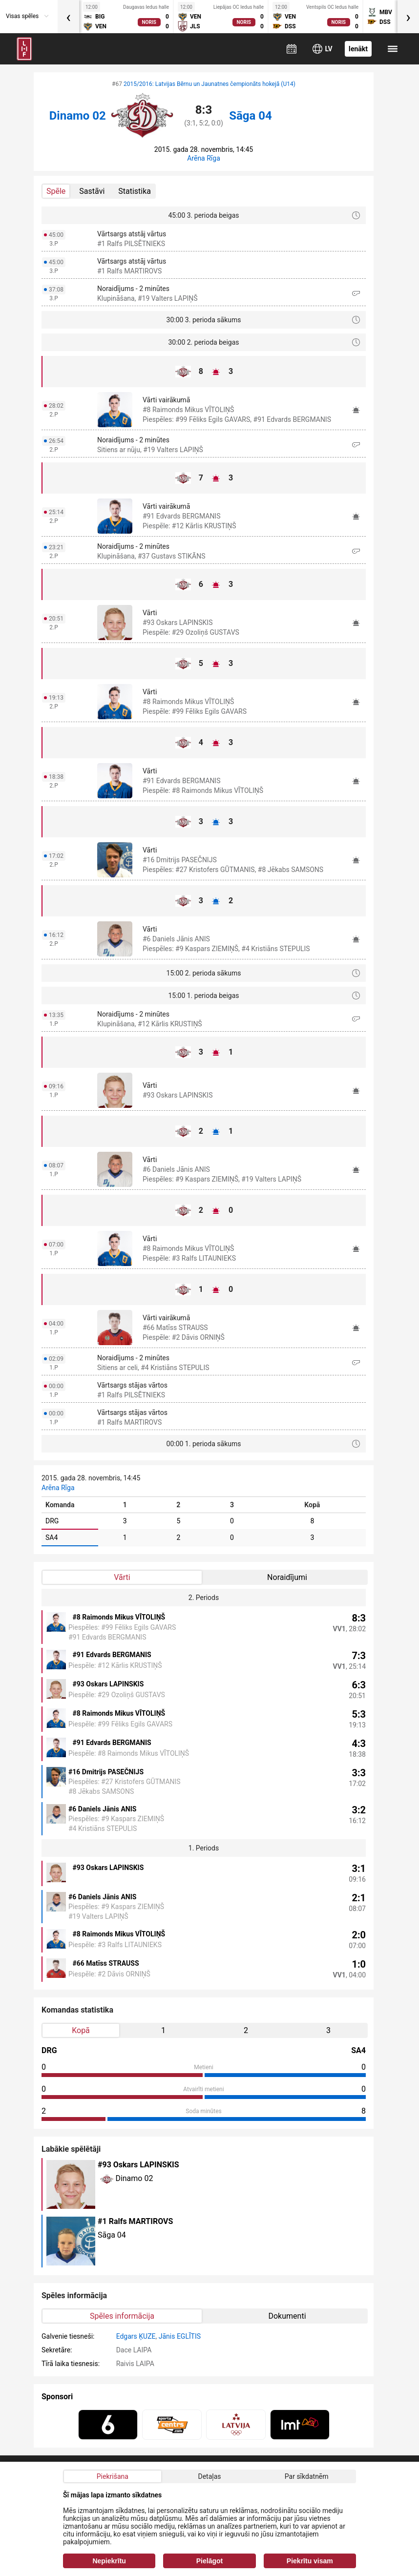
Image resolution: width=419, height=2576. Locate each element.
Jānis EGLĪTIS (180, 2336)
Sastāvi (92, 191)
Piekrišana (112, 2476)
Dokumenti (287, 2316)
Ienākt (358, 49)
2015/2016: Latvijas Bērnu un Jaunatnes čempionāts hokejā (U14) (209, 84)
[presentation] (68, 16)
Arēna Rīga (203, 158)
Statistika (134, 191)
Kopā (81, 2030)
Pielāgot (209, 2561)
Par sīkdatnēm (307, 2476)
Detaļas (209, 2476)
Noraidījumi (287, 1577)
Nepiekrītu (109, 2561)
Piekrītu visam (310, 2561)
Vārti (122, 1577)
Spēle (55, 191)
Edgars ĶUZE (136, 2336)
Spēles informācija (122, 2316)
